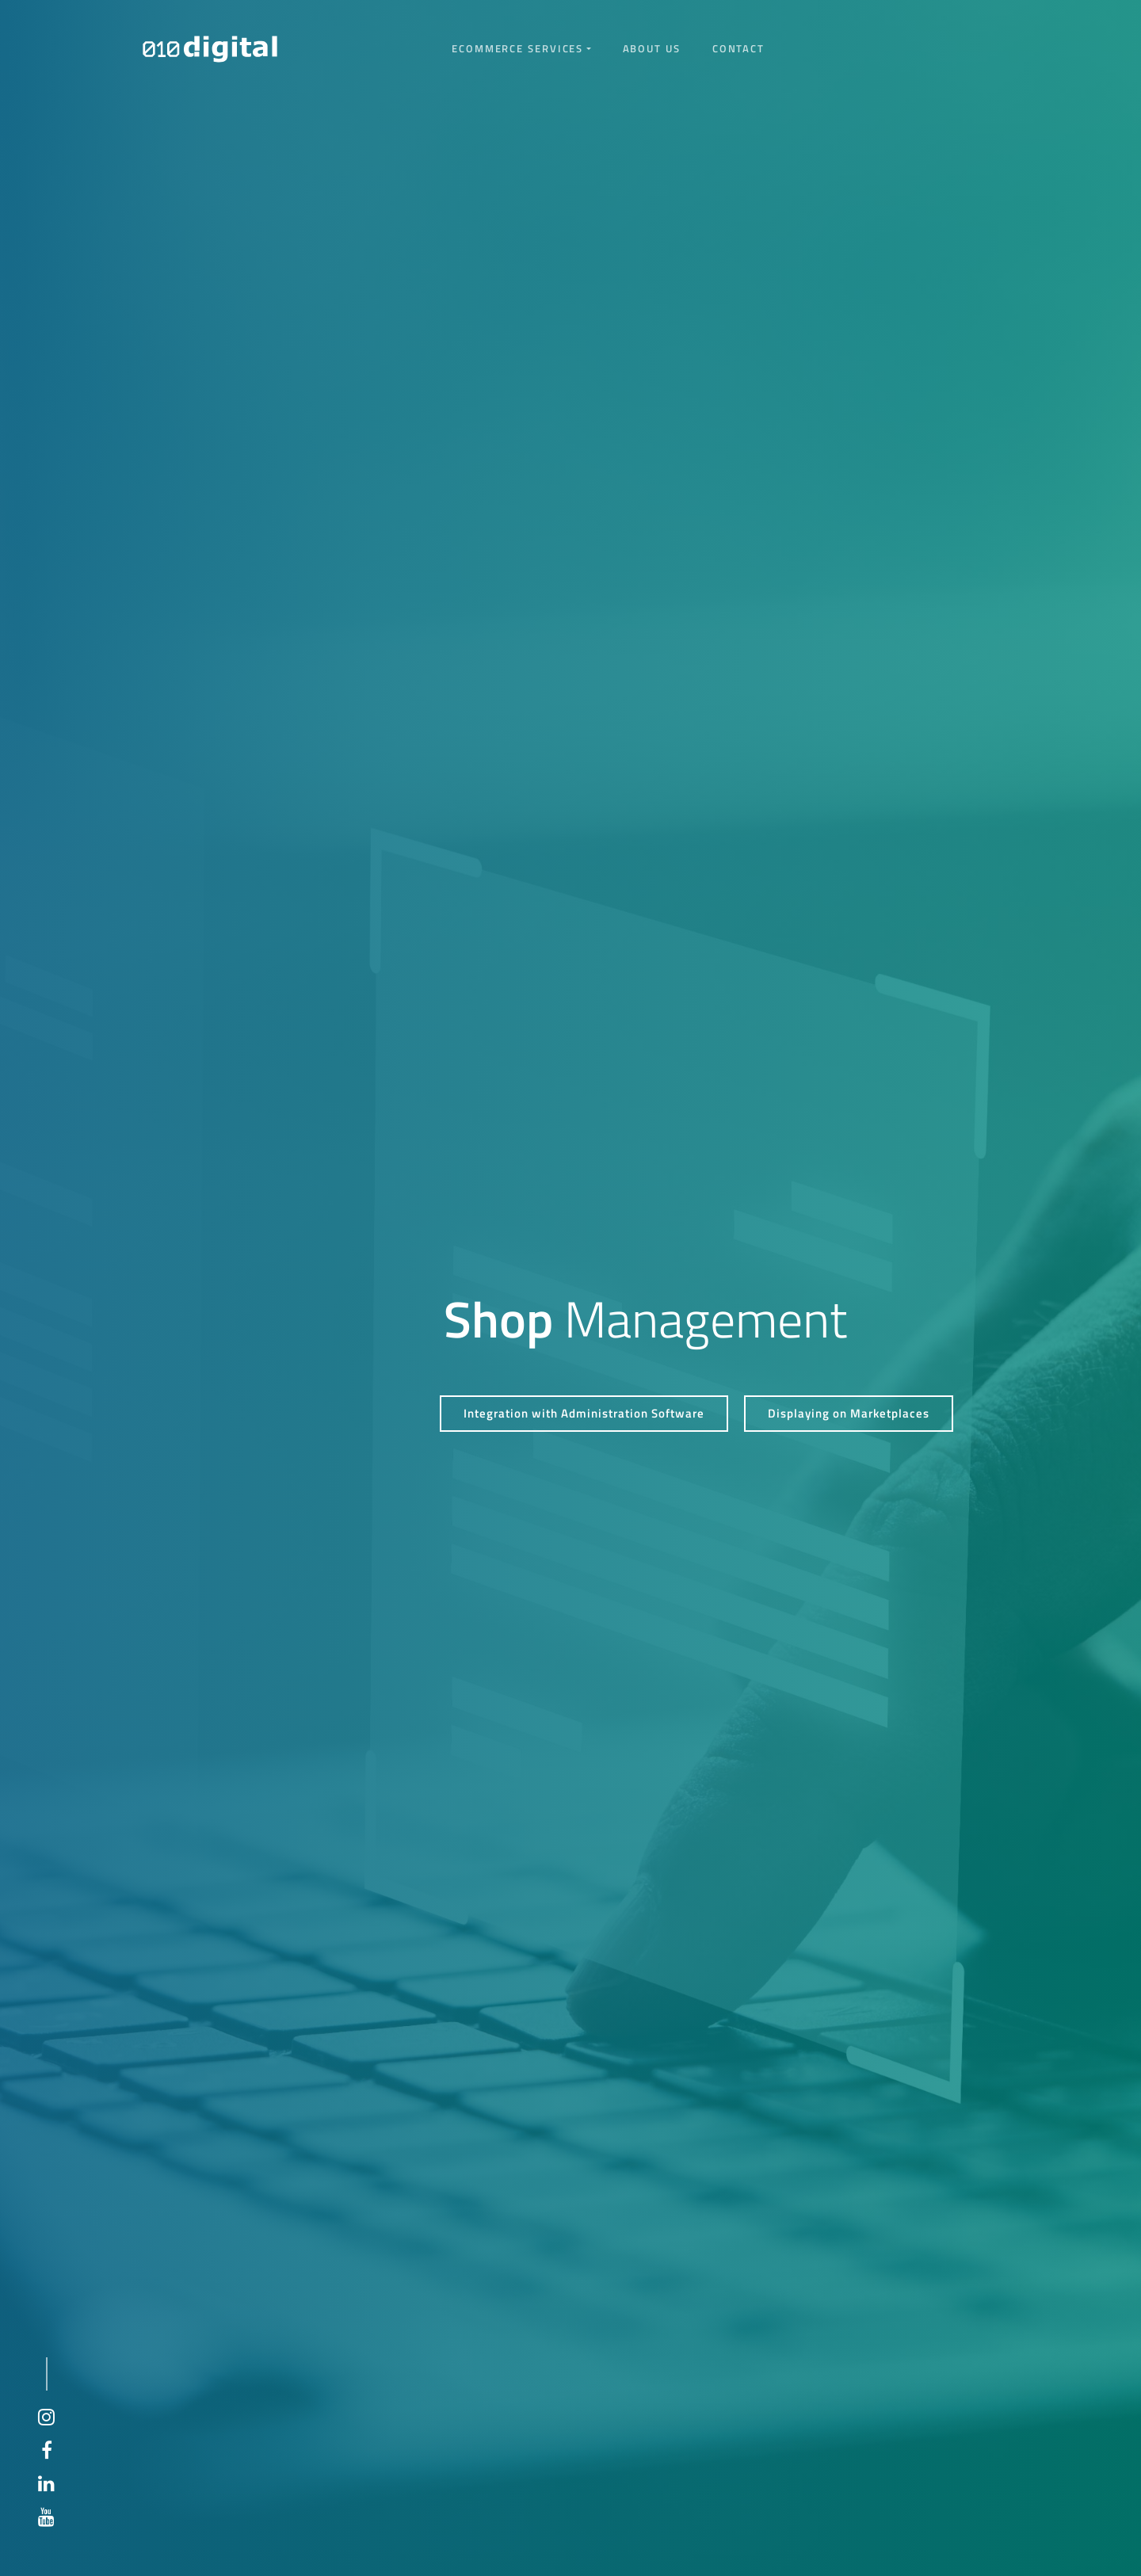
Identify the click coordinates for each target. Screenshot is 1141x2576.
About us (652, 48)
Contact (738, 48)
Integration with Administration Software (584, 1413)
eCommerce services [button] (517, 48)
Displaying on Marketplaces (848, 1413)
